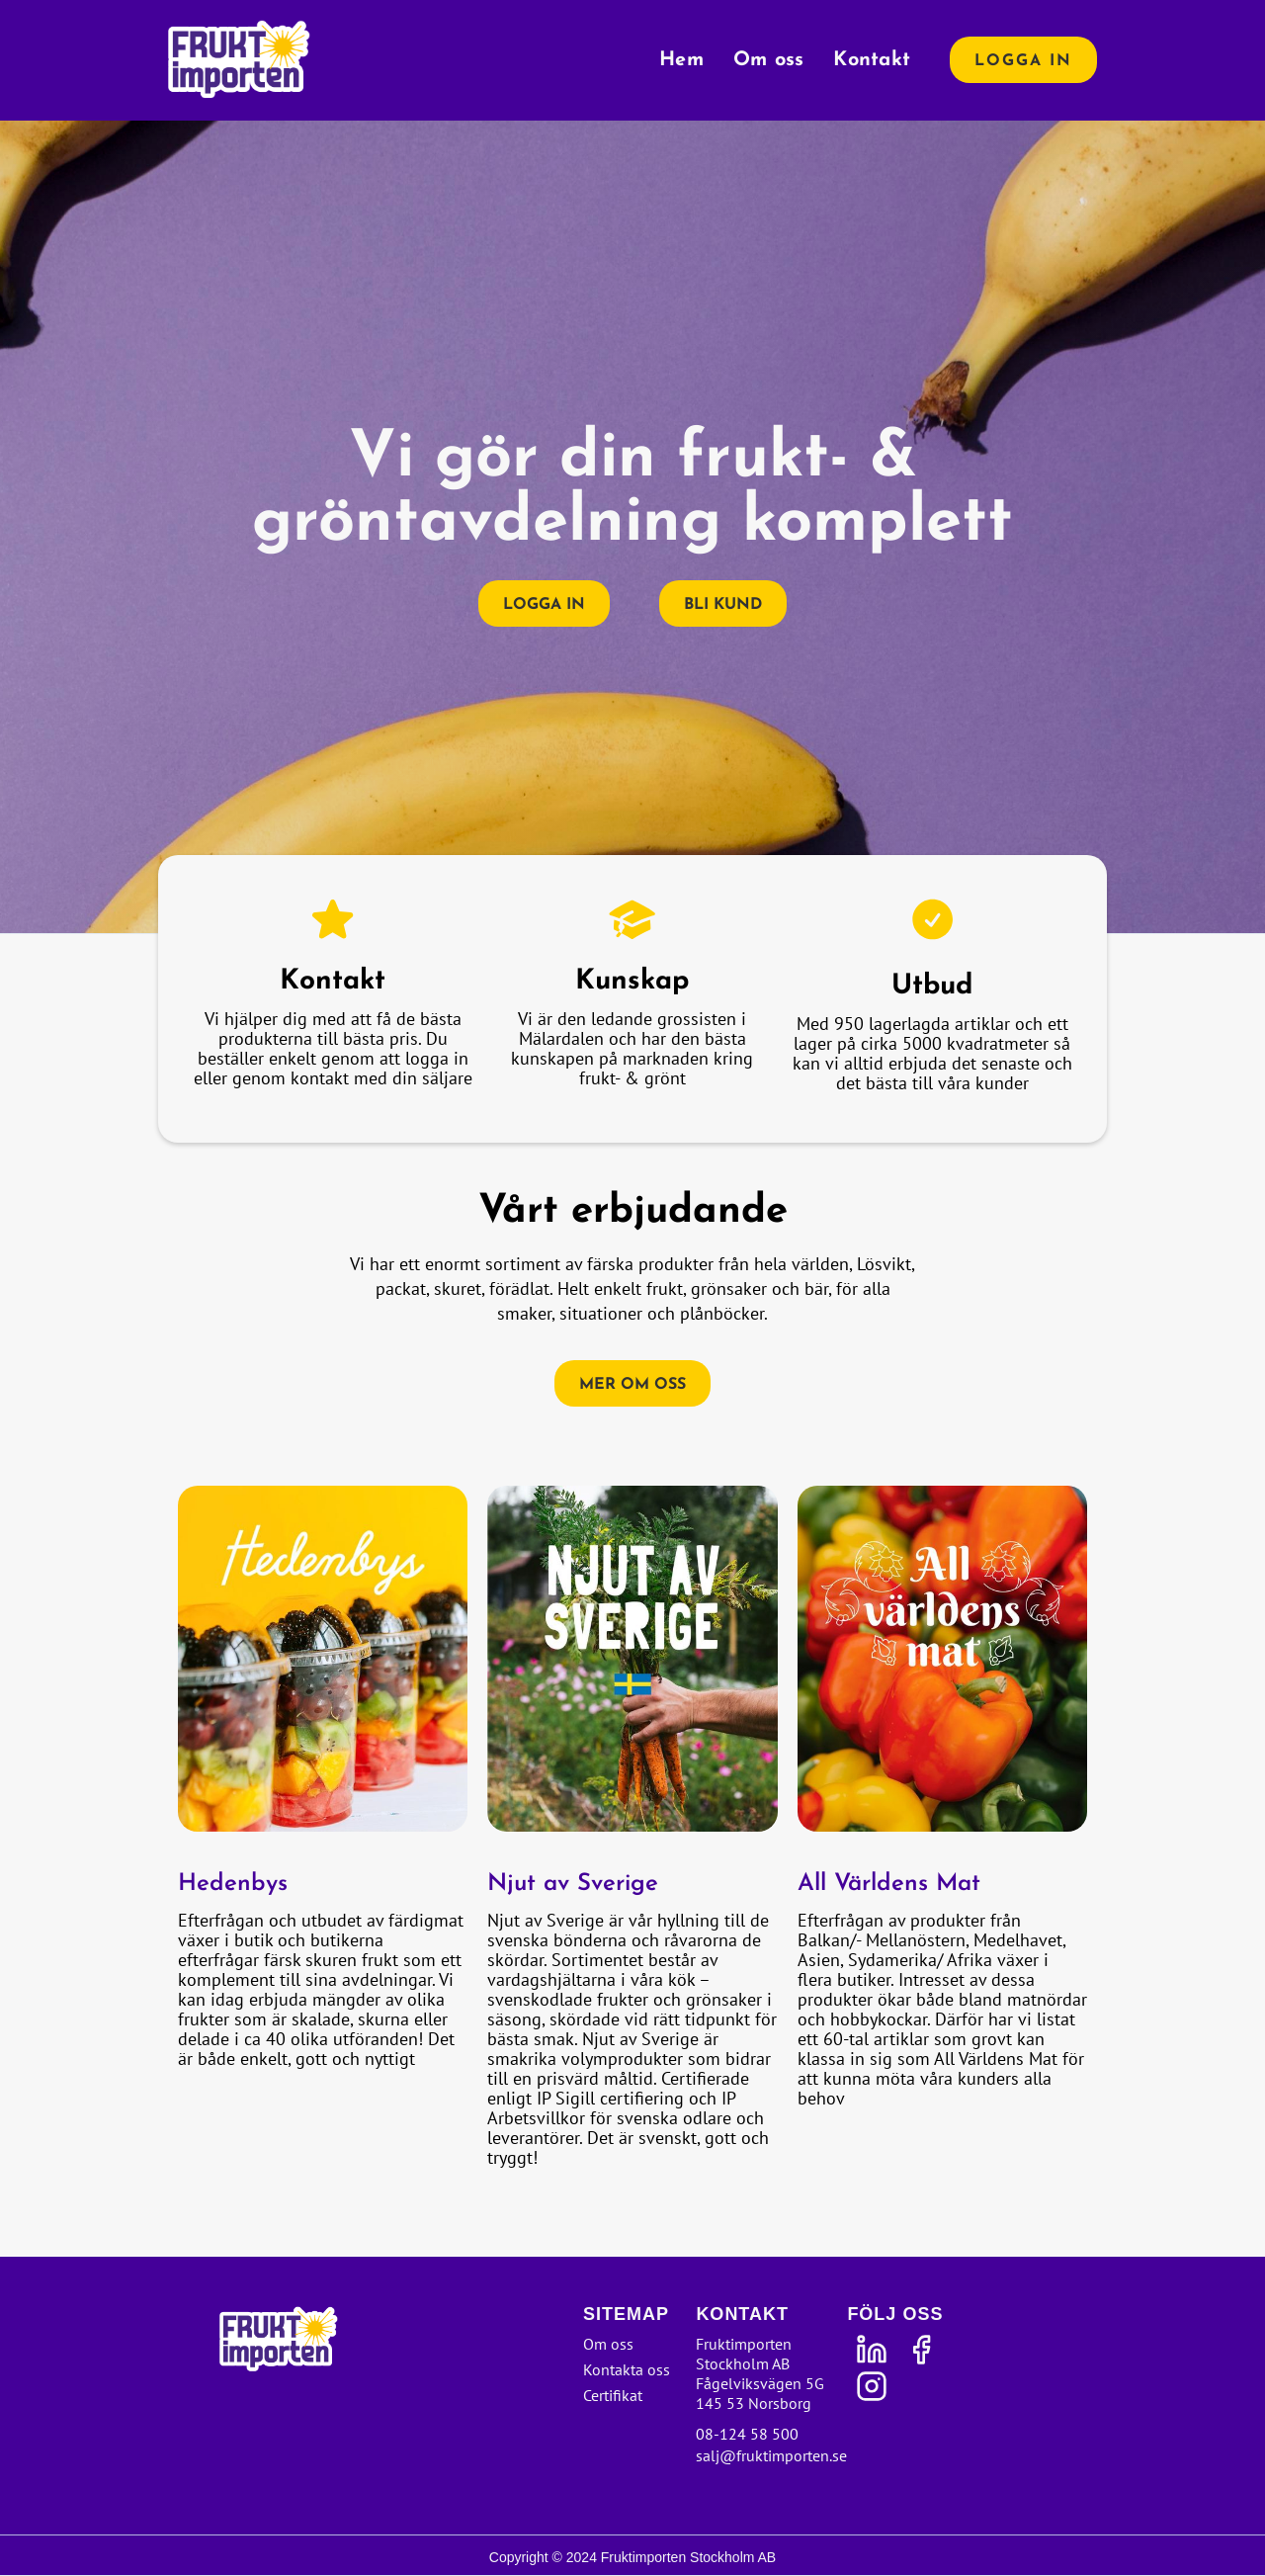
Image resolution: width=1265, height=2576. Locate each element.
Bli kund (723, 605)
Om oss (768, 60)
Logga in (1023, 61)
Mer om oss (632, 1385)
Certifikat (612, 2395)
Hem (681, 60)
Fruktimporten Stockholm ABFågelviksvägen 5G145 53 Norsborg (760, 2373)
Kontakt (871, 60)
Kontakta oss (626, 2369)
